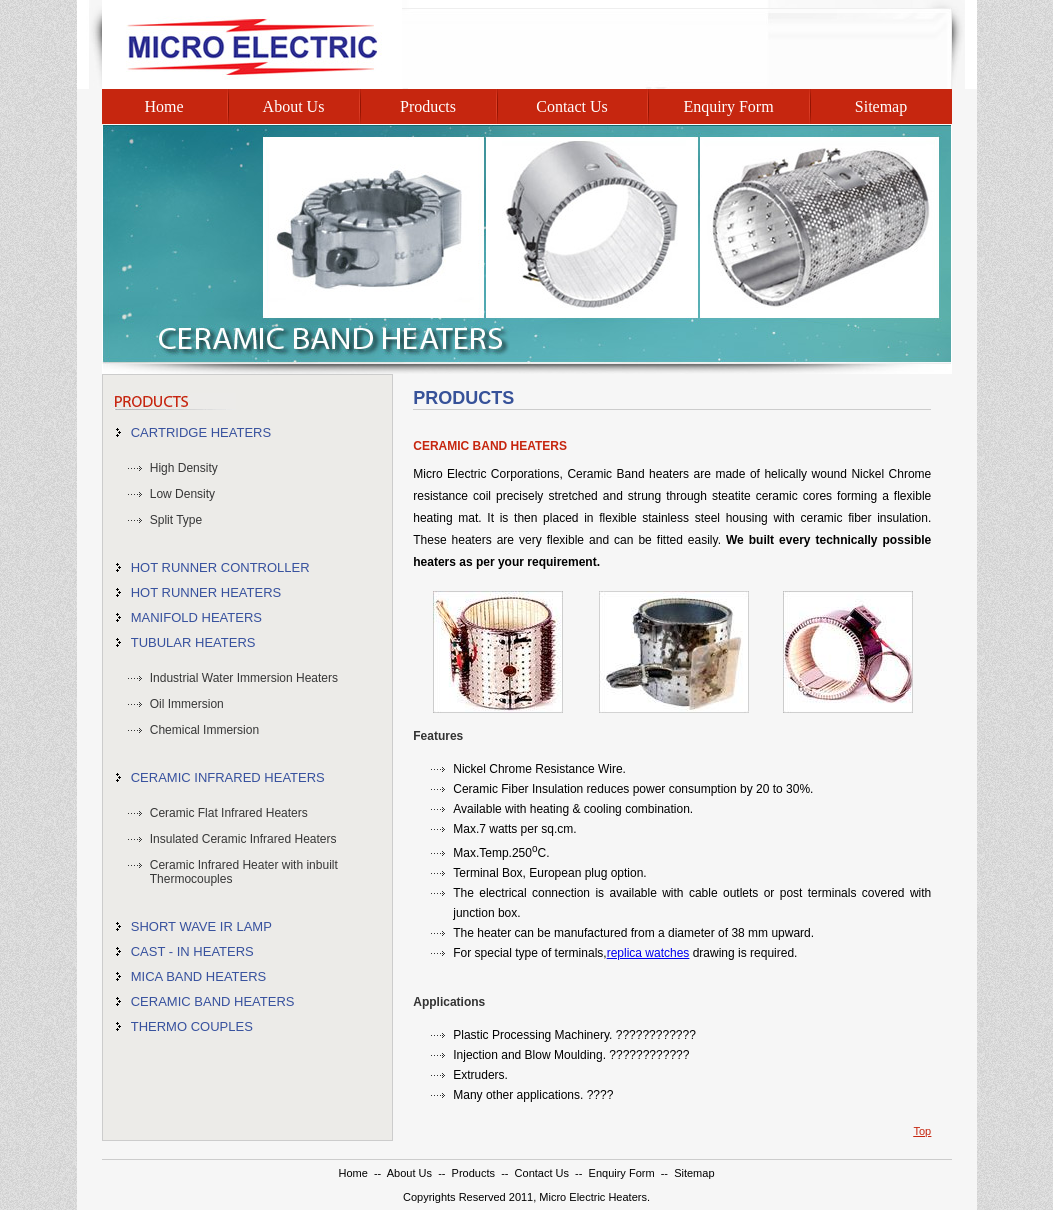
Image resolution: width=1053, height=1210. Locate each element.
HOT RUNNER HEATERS (206, 592)
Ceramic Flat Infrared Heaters (229, 813)
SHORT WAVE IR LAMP (201, 926)
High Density (184, 468)
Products (428, 106)
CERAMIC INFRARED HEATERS (228, 777)
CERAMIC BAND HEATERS (213, 1001)
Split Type (176, 520)
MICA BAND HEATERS (199, 976)
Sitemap (881, 106)
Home (163, 106)
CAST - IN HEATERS (192, 951)
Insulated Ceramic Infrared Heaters (243, 839)
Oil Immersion (187, 704)
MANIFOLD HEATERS (196, 617)
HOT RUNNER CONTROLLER (220, 567)
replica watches (648, 953)
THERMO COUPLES (192, 1026)
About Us (294, 106)
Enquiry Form (728, 106)
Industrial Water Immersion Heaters (244, 678)
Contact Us (572, 106)
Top (922, 1131)
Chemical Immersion (204, 730)
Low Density (182, 494)
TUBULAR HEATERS (193, 642)
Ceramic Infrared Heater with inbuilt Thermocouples (244, 872)
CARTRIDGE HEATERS (201, 432)
